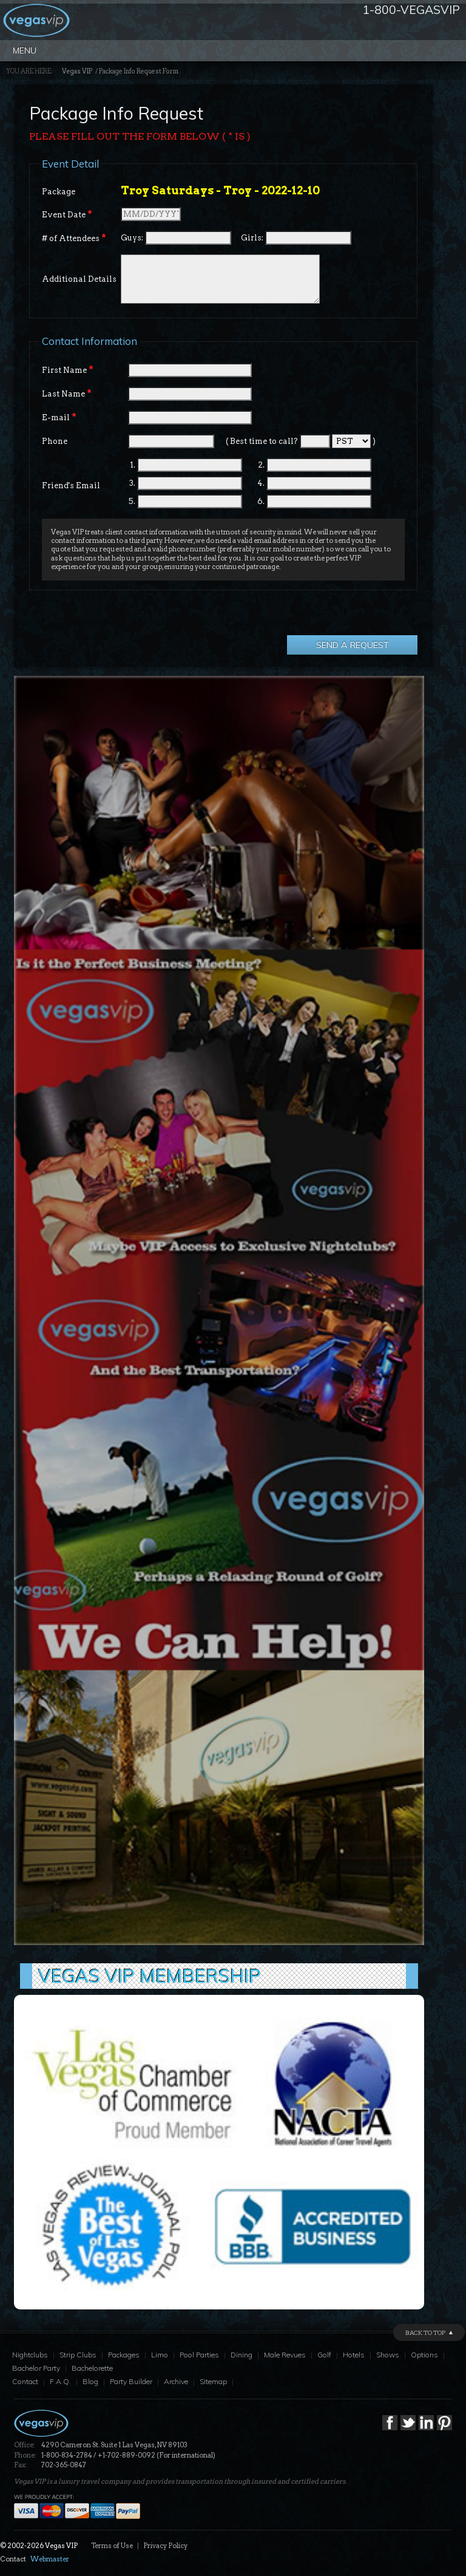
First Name (67, 370)
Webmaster (49, 2559)
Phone (54, 441)
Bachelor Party (36, 2368)
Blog (90, 2381)
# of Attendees (74, 238)
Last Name (67, 393)
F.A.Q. (60, 2381)
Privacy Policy (165, 2545)
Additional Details (79, 279)
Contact (25, 2381)
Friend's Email (71, 485)
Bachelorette (92, 2368)
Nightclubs (30, 2354)
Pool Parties (199, 2354)
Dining (241, 2354)
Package (58, 192)
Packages (124, 2354)
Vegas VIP (77, 71)
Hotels (354, 2354)
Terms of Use (112, 2545)
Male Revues (285, 2354)
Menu (24, 50)
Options (424, 2354)
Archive (176, 2381)
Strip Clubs (77, 2354)
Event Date (67, 214)
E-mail (59, 417)
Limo (159, 2354)
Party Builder (131, 2381)
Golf (324, 2354)
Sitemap (213, 2381)
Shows (387, 2354)
